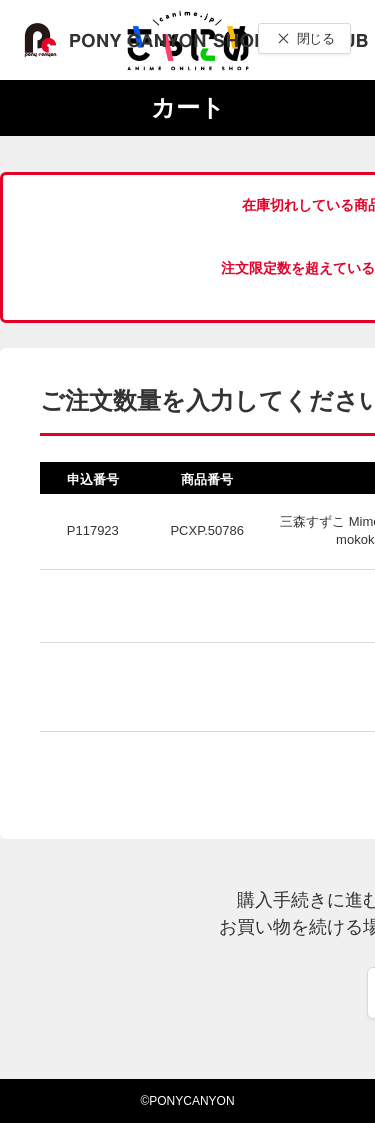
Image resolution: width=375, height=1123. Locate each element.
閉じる (315, 38)
